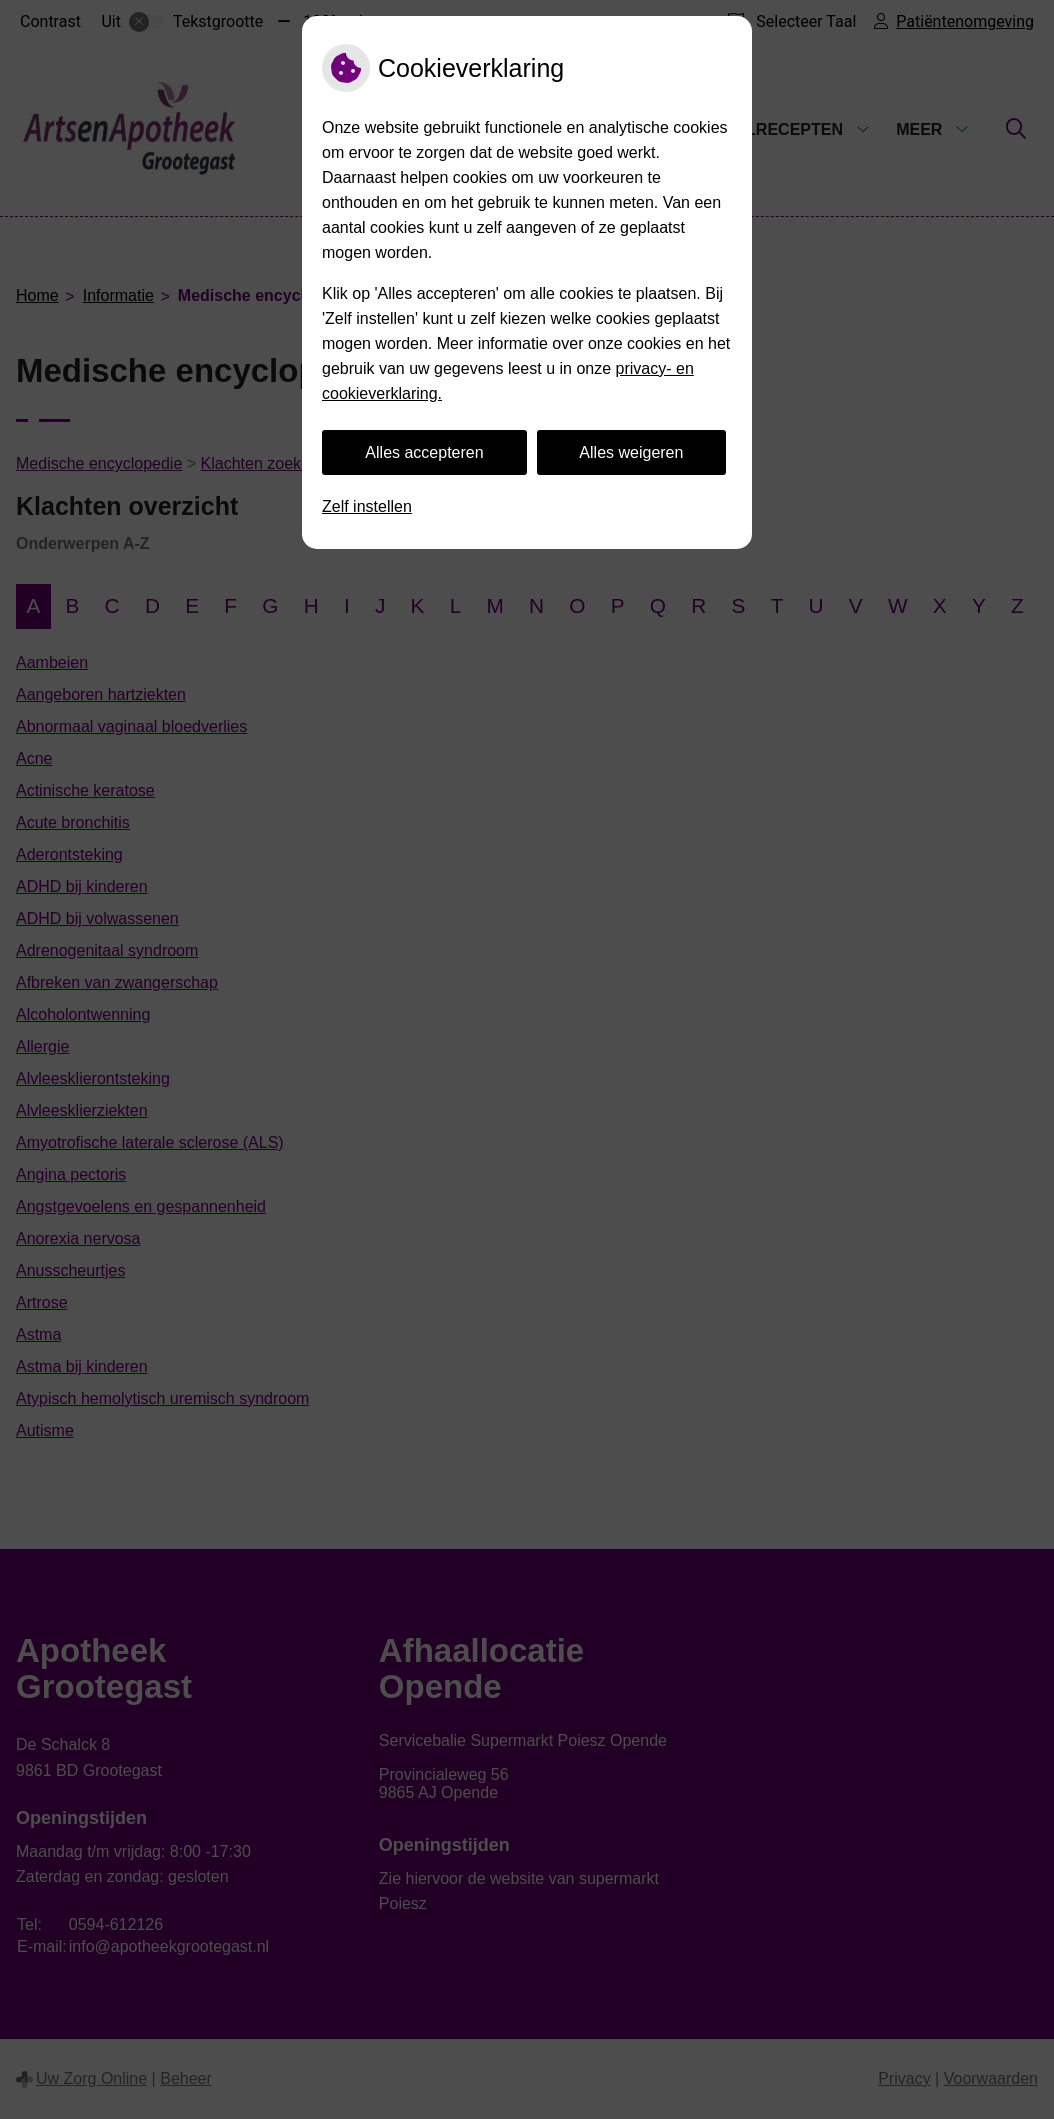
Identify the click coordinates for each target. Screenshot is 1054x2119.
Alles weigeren (631, 452)
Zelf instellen (367, 506)
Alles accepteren (424, 452)
